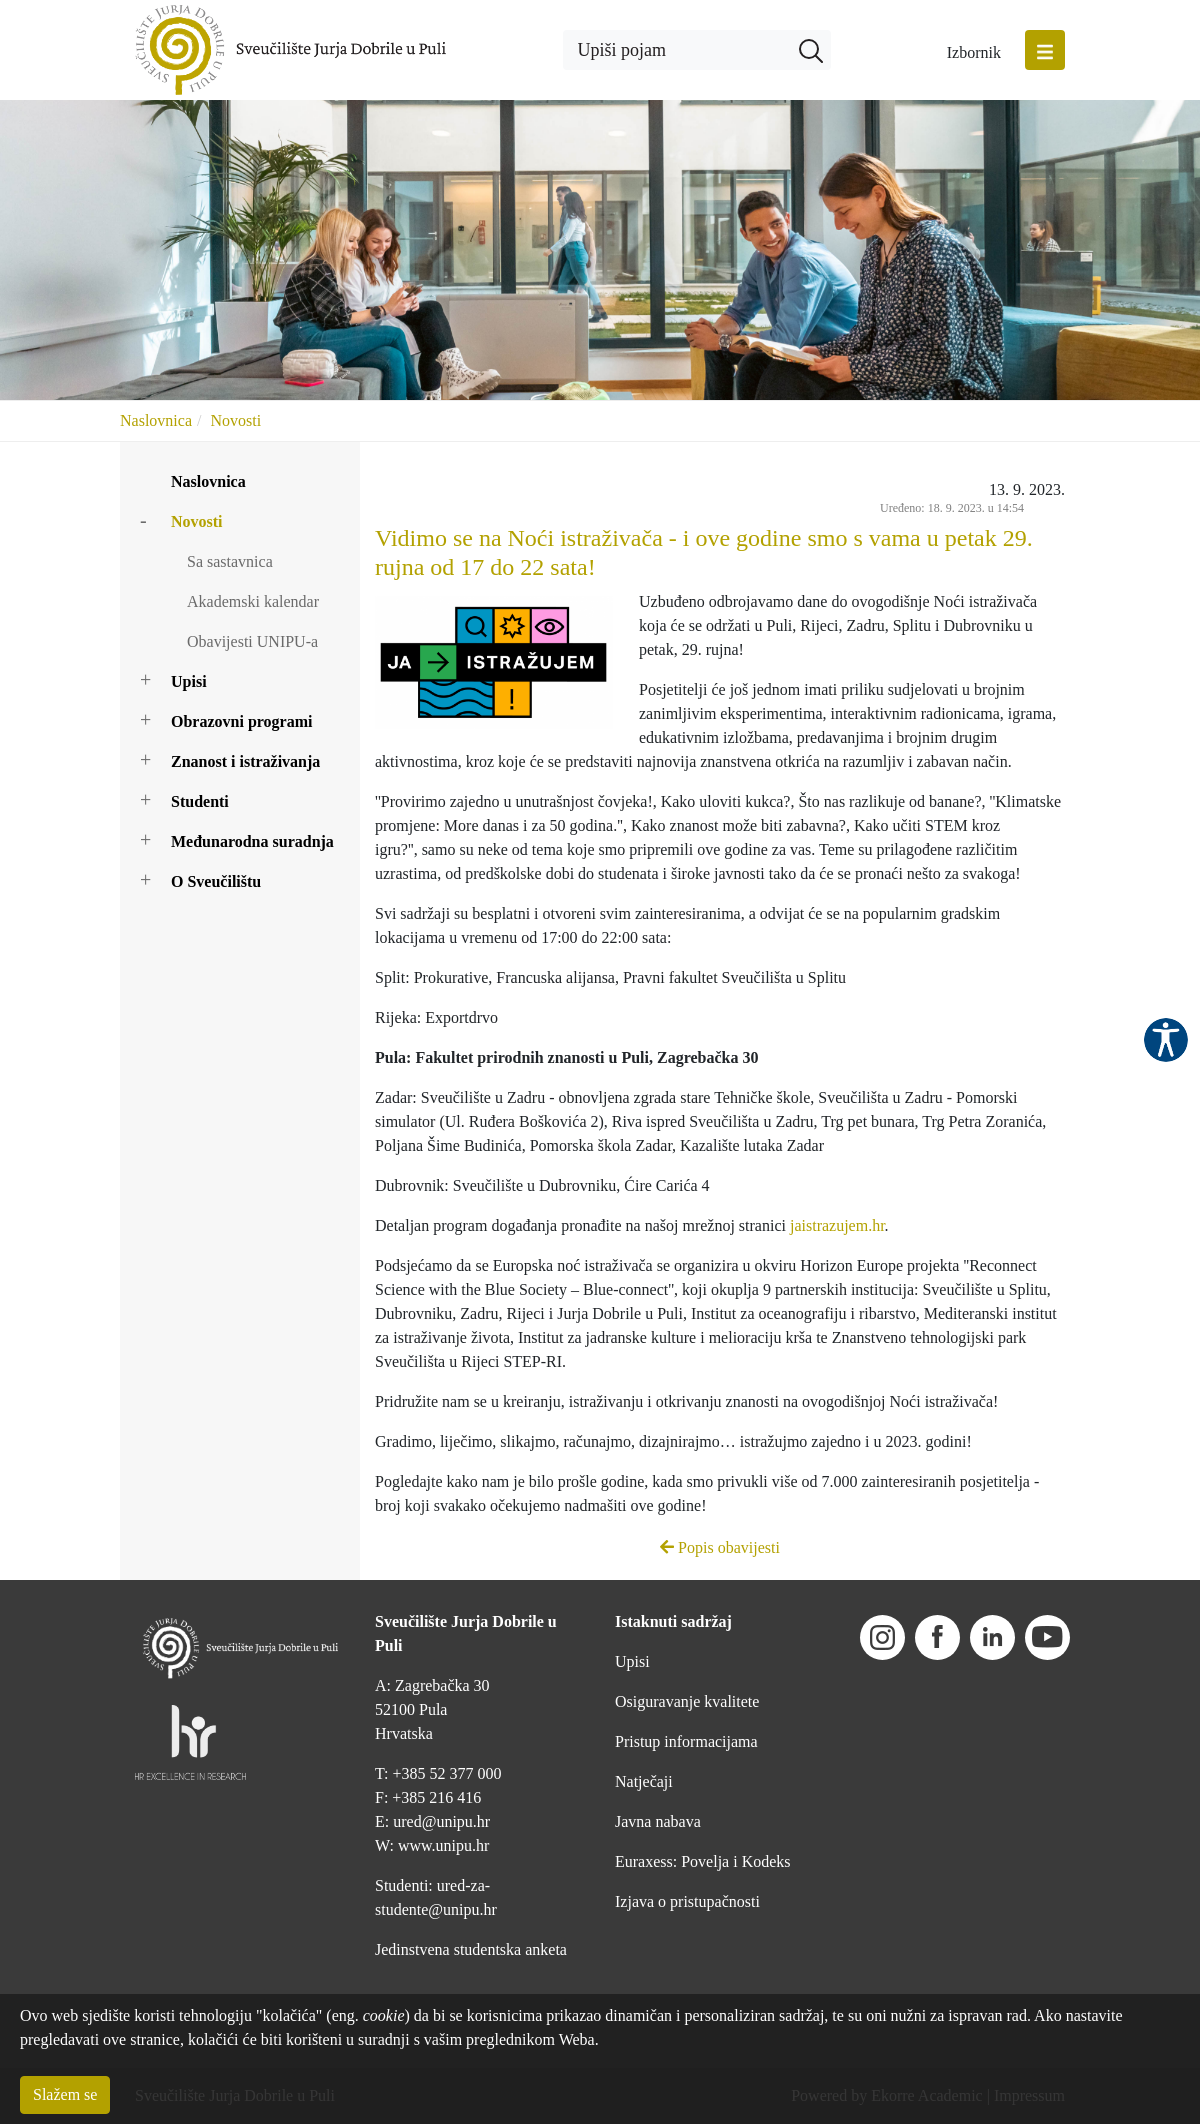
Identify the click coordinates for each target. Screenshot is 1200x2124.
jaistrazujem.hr (837, 1225)
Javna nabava (658, 1821)
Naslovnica (156, 420)
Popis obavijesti (720, 1547)
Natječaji (644, 1781)
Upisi (189, 681)
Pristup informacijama (686, 1741)
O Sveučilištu (216, 881)
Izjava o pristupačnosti (687, 1901)
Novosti (235, 420)
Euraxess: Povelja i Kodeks (703, 1861)
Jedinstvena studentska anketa (471, 1949)
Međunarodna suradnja (252, 841)
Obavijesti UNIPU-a (252, 641)
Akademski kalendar (253, 601)
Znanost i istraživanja (245, 761)
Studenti (200, 801)
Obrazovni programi (241, 721)
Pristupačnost (1166, 1040)
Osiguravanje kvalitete (687, 1701)
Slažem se (65, 2094)
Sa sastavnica (230, 561)
